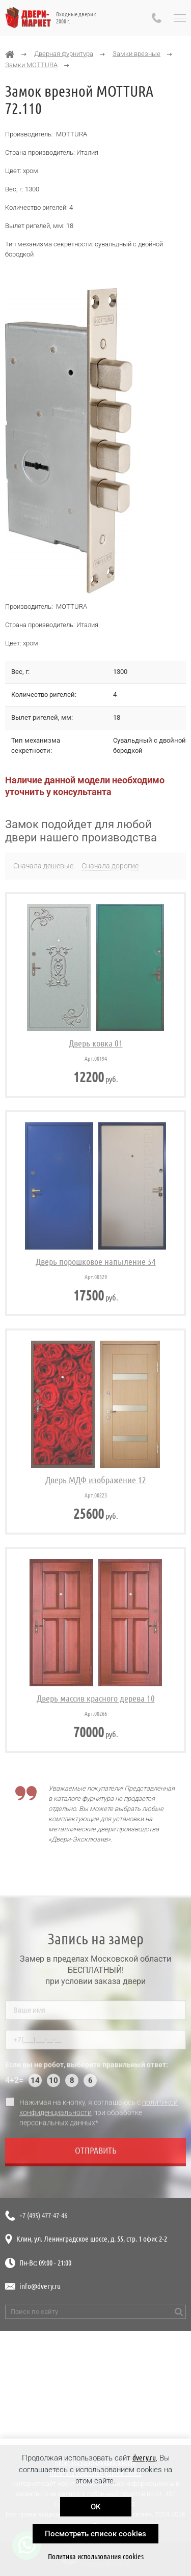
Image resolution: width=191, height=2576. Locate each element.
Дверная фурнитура (63, 54)
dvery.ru (144, 2457)
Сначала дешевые (43, 866)
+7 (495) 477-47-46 (43, 2215)
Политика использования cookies (96, 2556)
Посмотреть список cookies (95, 2533)
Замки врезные (136, 54)
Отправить (96, 2154)
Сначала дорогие (110, 866)
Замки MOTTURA (31, 65)
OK (95, 2506)
